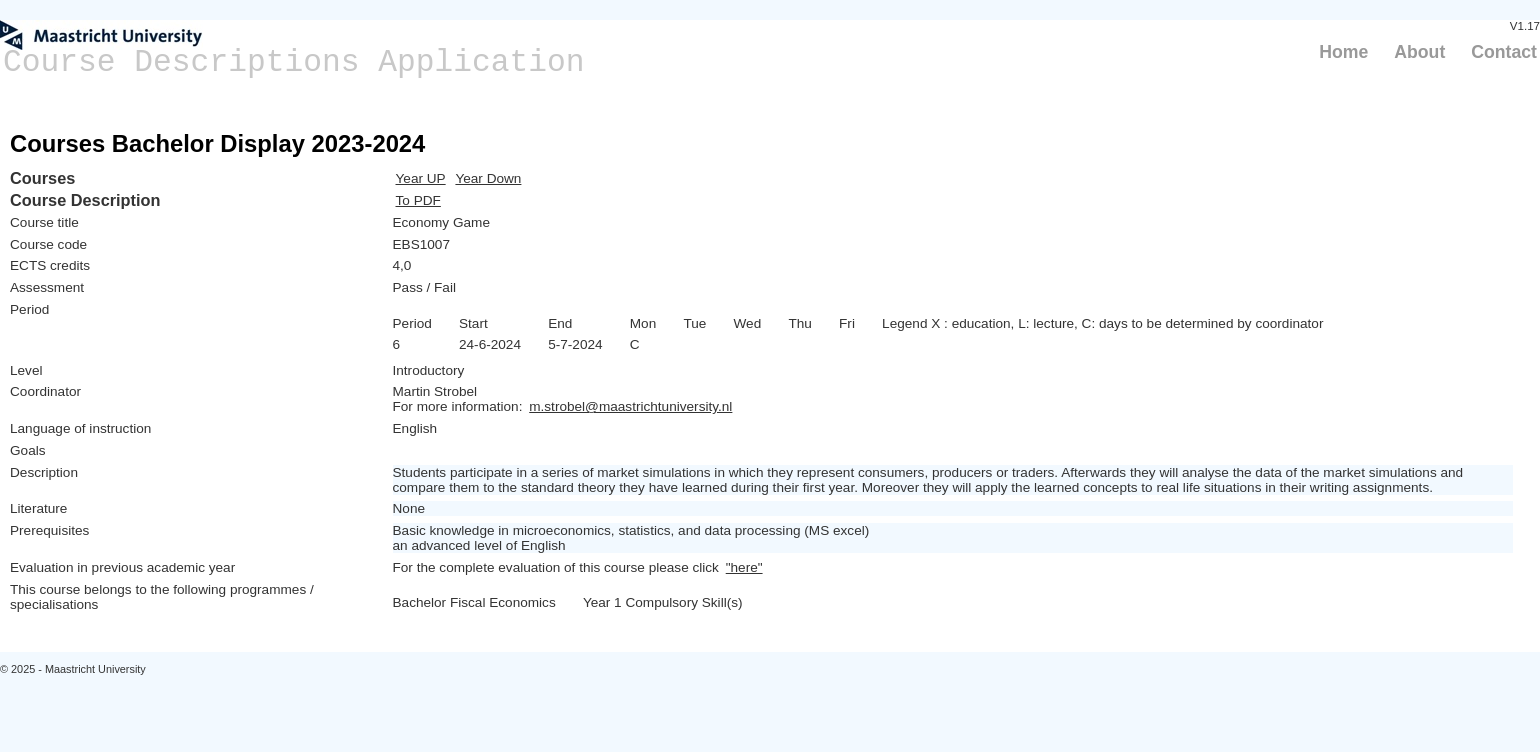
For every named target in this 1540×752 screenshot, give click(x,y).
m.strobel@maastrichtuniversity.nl (630, 406)
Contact (1504, 52)
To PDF (418, 200)
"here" (744, 567)
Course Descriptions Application (294, 62)
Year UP (421, 178)
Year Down (488, 178)
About (1419, 52)
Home (1343, 52)
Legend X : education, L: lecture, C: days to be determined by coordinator (1102, 323)
